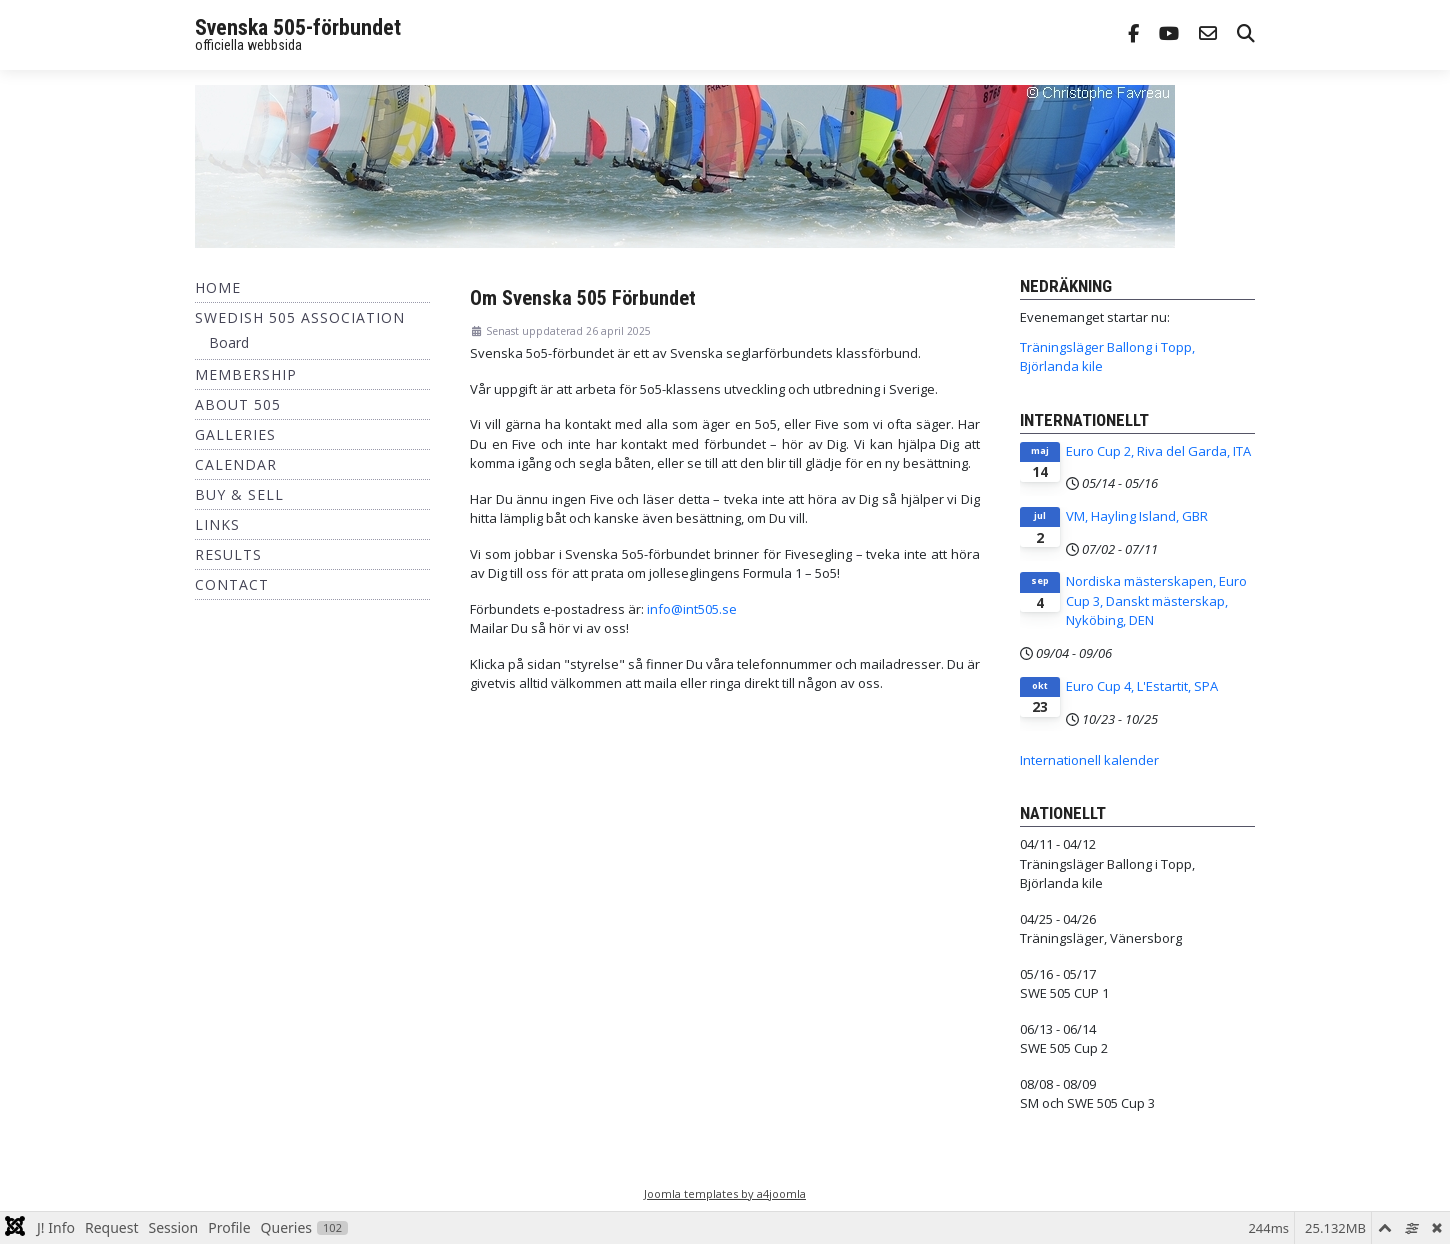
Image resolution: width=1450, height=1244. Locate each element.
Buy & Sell (239, 494)
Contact (232, 584)
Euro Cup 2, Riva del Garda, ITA (1158, 451)
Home (218, 287)
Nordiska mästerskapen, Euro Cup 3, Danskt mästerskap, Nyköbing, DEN (1156, 600)
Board (229, 342)
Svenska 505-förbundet (298, 27)
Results (228, 554)
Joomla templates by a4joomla (725, 1193)
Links (217, 524)
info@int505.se (692, 609)
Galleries (235, 434)
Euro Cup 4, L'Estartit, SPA (1142, 686)
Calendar (236, 464)
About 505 (238, 404)
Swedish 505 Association (300, 317)
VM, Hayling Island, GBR (1137, 516)
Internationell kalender (1089, 760)
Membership (246, 374)
